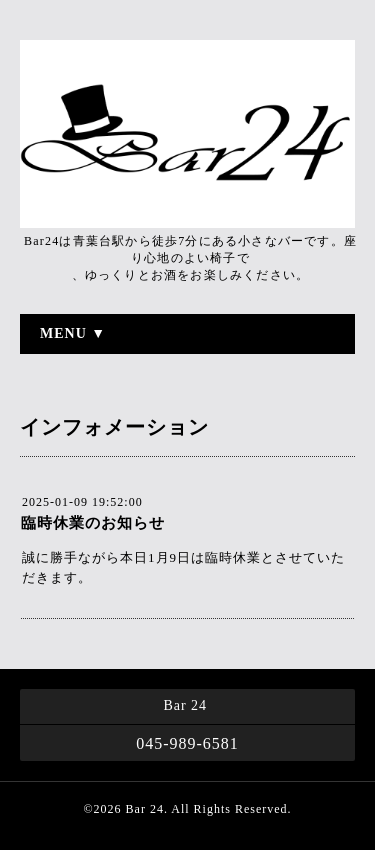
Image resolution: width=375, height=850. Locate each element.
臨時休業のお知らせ (93, 523)
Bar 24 (145, 809)
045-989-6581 (187, 743)
